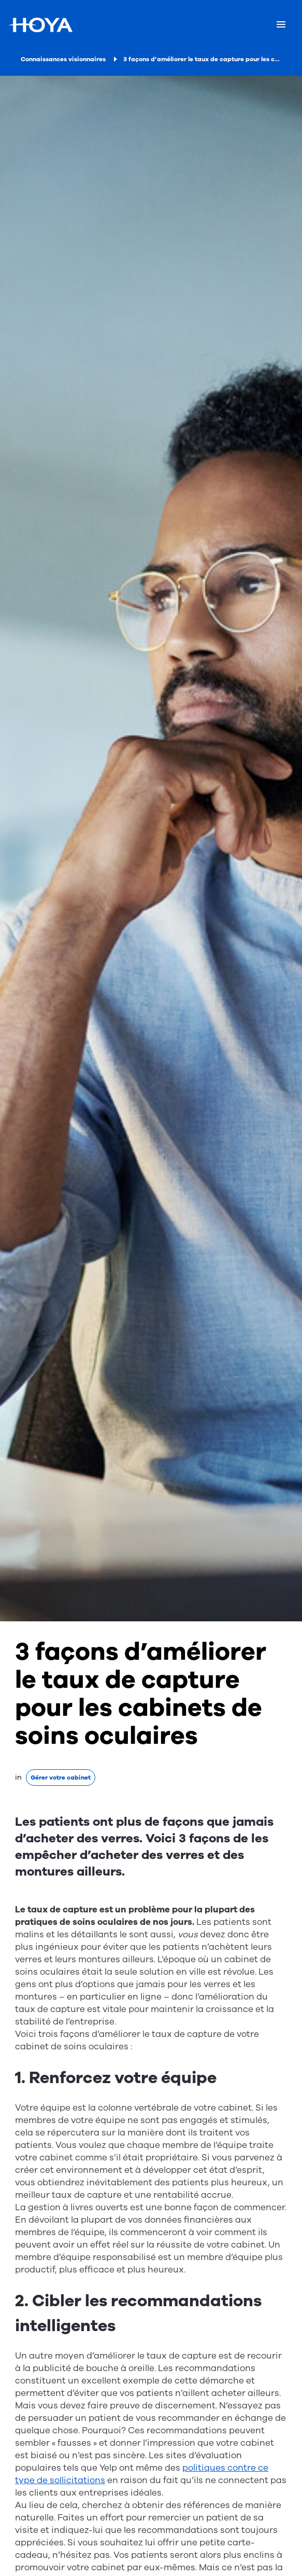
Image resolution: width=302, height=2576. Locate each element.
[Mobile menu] (281, 25)
